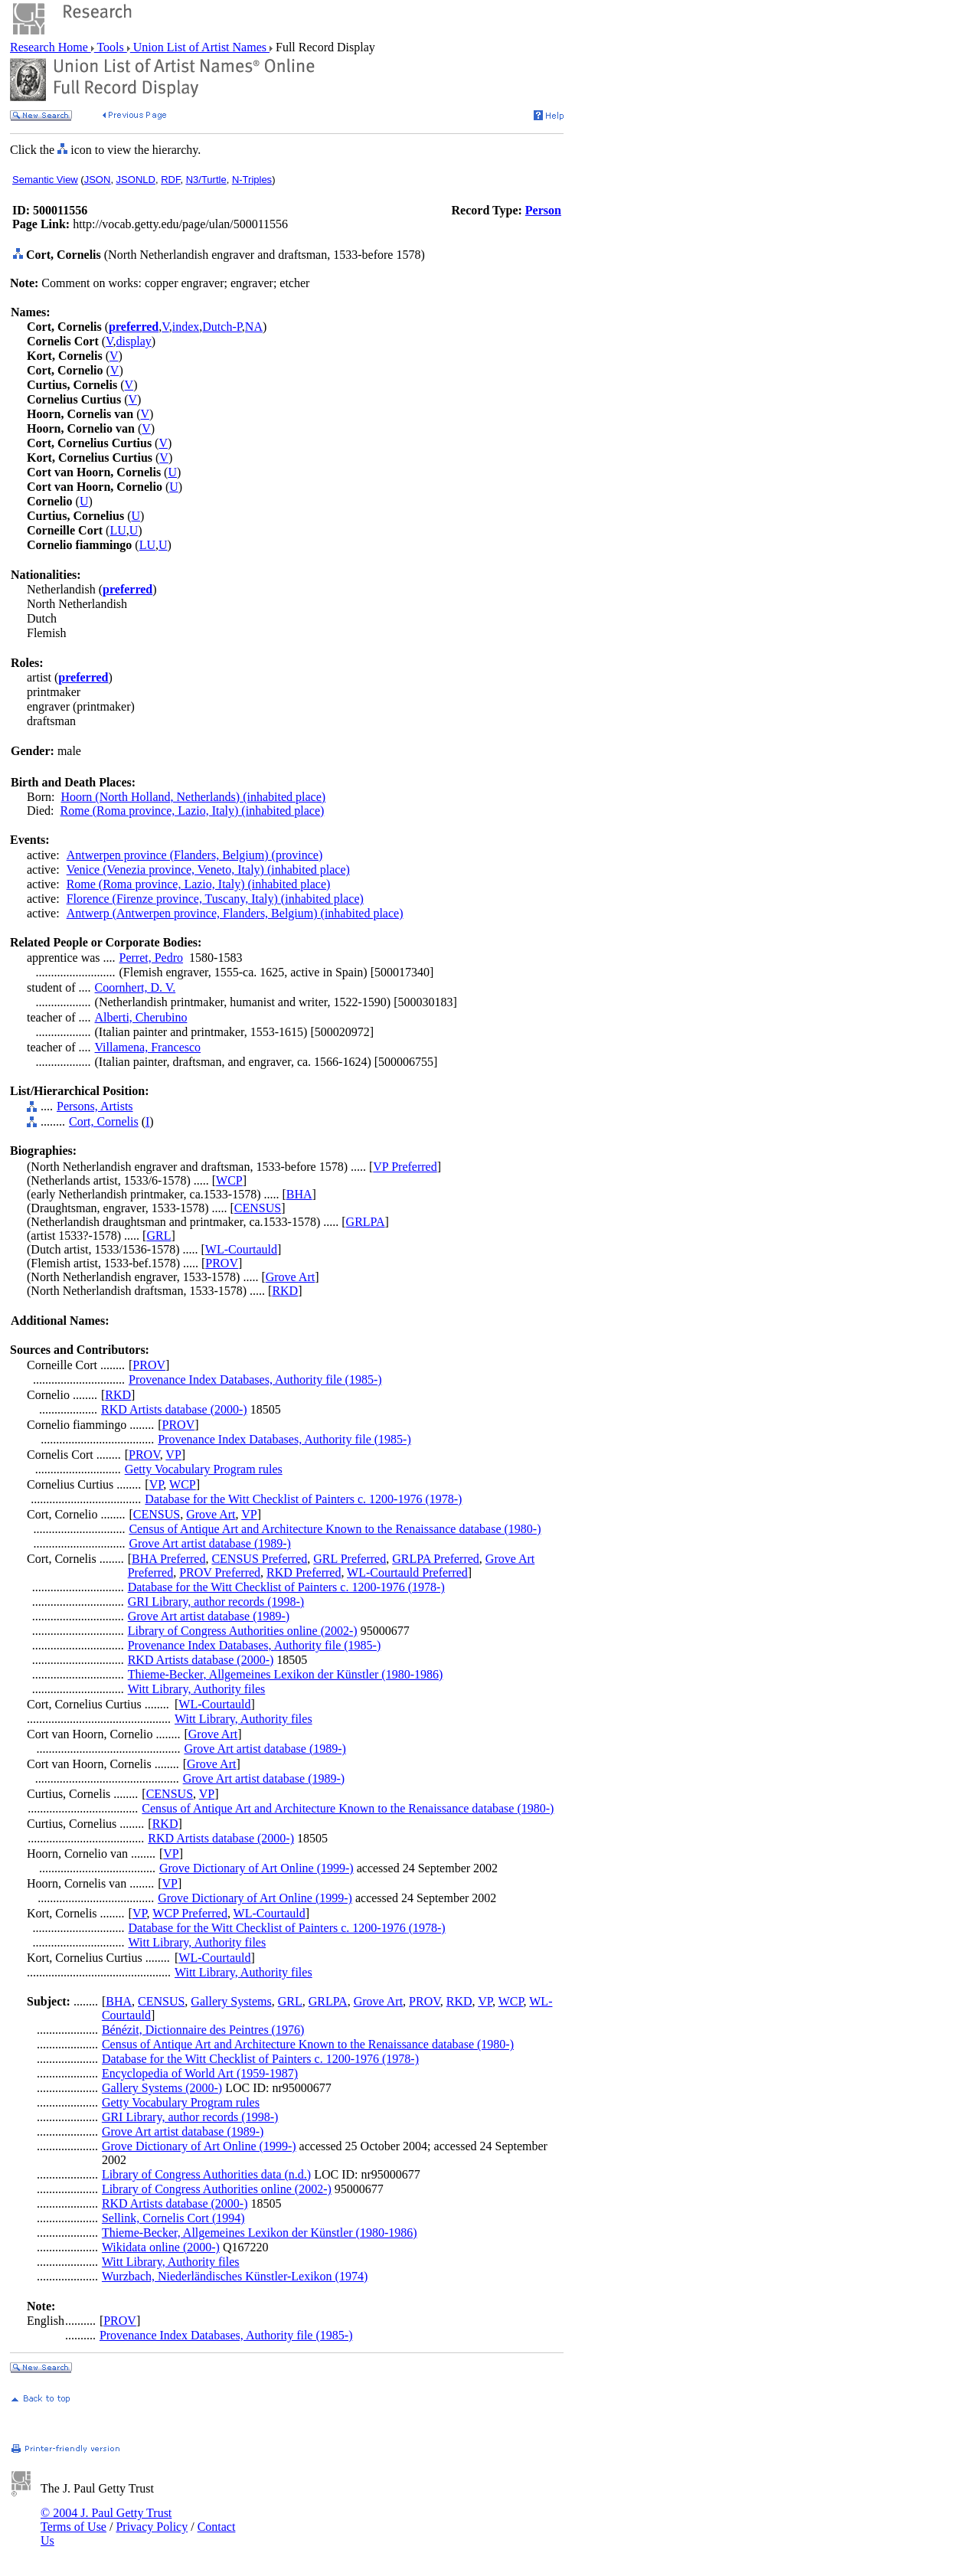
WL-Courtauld (241, 1249)
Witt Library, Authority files (197, 1688)
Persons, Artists (95, 1106)
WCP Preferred (189, 1913)
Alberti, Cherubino (141, 1017)
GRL (158, 1235)
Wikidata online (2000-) (161, 2247)
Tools (110, 47)
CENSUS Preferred (259, 1558)
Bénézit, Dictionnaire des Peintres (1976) (203, 2029)
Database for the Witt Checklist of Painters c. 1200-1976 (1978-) (303, 1498)
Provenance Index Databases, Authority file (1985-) (255, 1379)
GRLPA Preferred (435, 1558)
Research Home (50, 47)
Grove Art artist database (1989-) (209, 1543)
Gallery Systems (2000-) (162, 2087)
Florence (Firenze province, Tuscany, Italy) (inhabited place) (215, 898)
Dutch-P (222, 326)
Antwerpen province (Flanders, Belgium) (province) (195, 854)
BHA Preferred (168, 1558)
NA (254, 326)
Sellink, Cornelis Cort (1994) (173, 2218)
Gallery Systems (231, 2001)
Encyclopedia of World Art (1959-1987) (200, 2073)
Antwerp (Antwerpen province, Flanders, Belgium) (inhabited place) (235, 913)
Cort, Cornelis (104, 1121)
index (186, 326)
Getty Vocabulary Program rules (204, 1469)
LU (117, 530)
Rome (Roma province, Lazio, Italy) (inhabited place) (192, 810)
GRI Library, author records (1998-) (216, 1601)
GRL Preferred (349, 1558)
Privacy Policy (152, 2526)
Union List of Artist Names (200, 47)
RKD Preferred (303, 1572)
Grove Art (290, 1276)
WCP (229, 1180)
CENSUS (257, 1207)
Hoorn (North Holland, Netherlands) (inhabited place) (192, 796)
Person (543, 210)
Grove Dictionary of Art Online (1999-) (256, 1868)
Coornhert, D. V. (135, 987)
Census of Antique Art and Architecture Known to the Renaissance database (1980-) (335, 1528)
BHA (299, 1194)
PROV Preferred (219, 1572)
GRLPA (365, 1221)
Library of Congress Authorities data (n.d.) (206, 2174)
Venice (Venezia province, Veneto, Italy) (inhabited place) (208, 869)
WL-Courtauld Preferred (407, 1572)
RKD (285, 1290)
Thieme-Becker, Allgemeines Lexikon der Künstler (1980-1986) (285, 1674)
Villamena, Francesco (148, 1047)
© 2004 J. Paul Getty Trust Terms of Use (106, 2519)
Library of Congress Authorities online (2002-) (243, 1630)
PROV (221, 1263)
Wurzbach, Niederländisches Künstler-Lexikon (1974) (235, 2276)
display (134, 341)
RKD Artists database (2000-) (174, 1409)
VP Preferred (404, 1166)
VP (173, 1454)
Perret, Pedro (151, 957)
